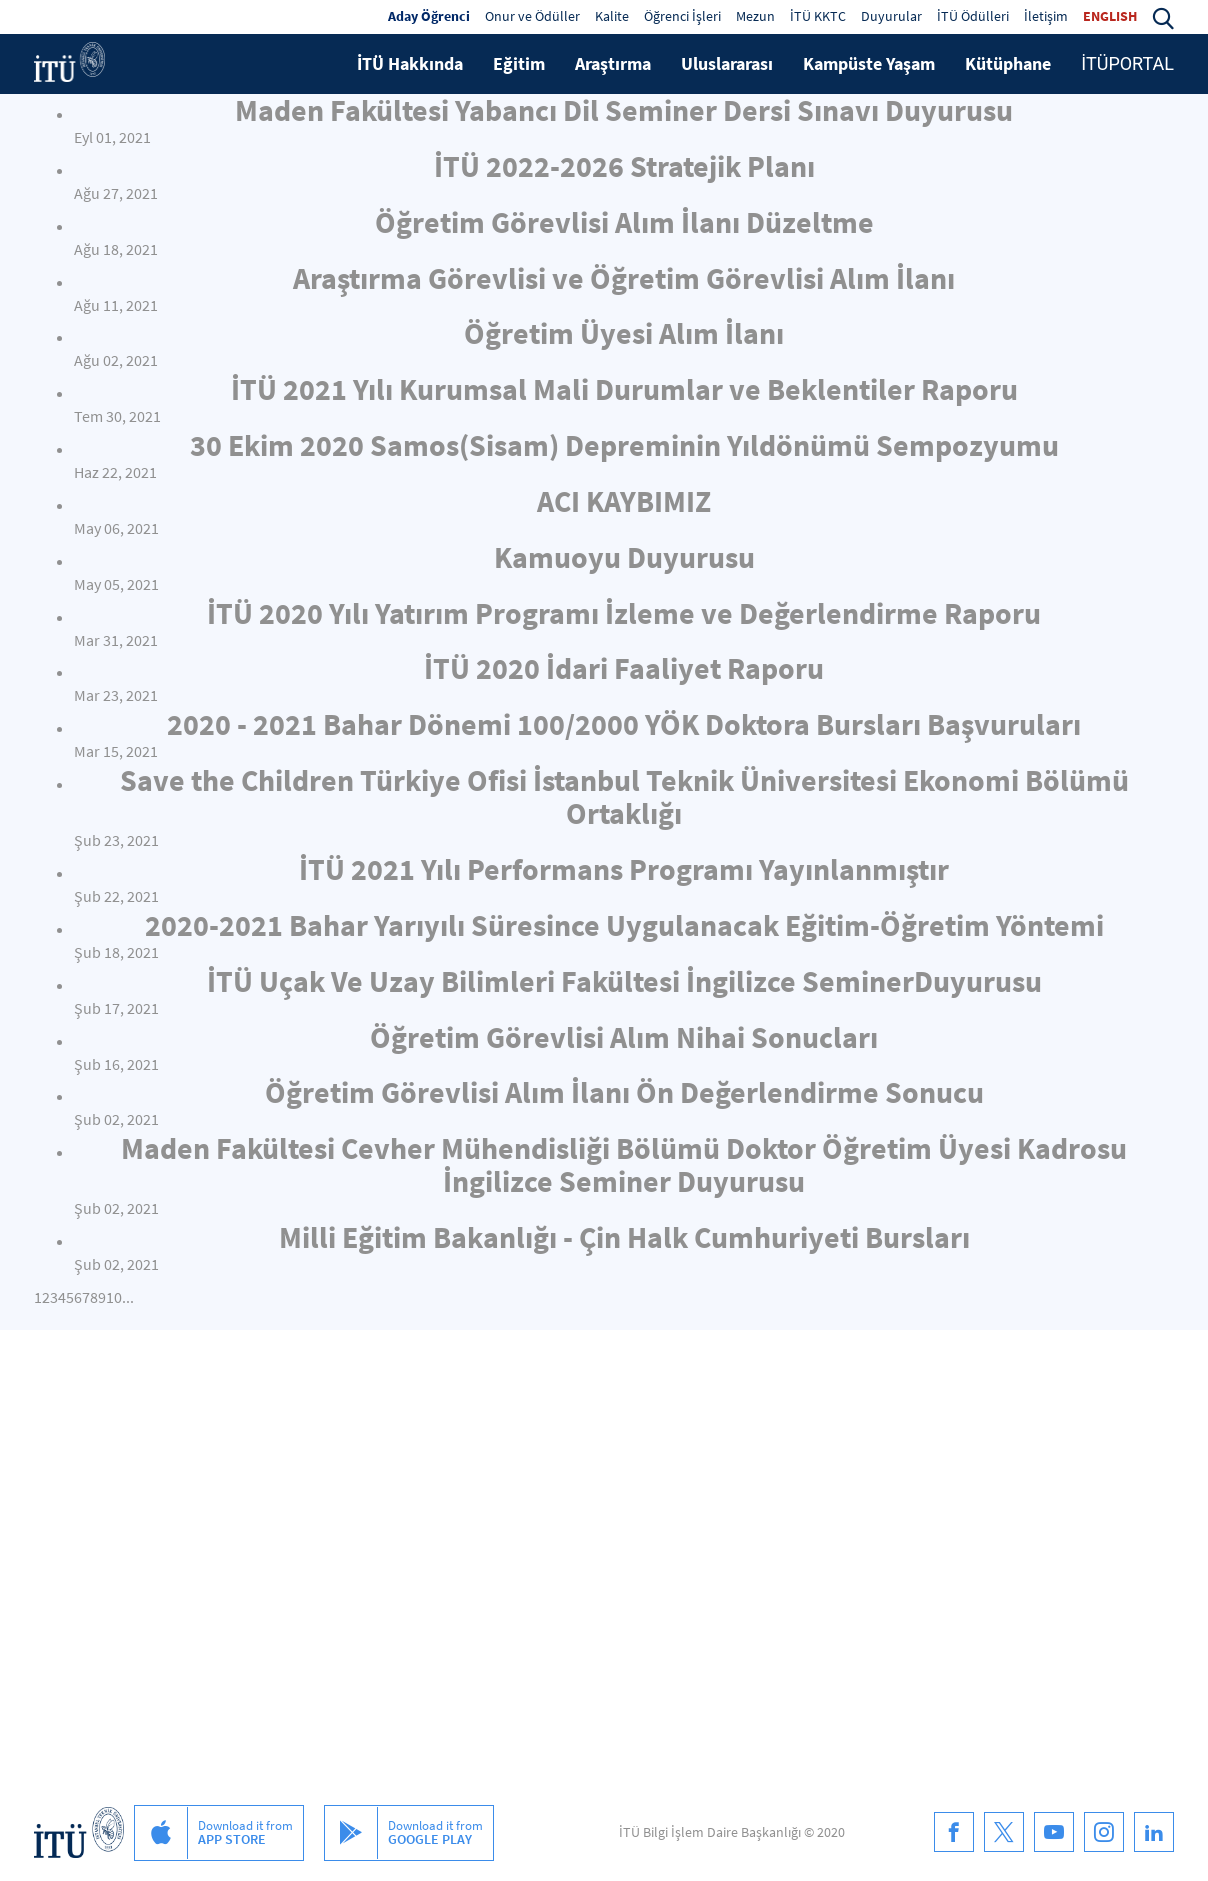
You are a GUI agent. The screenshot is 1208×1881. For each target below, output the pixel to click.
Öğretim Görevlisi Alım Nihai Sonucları (624, 1037)
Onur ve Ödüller (532, 16)
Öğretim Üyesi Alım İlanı (624, 333)
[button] (1163, 16)
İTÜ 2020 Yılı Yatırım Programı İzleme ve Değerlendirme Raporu (624, 613)
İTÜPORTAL (1127, 63)
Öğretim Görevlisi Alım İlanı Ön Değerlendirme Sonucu (624, 1092)
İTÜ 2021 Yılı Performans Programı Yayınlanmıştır (624, 869)
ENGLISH (1110, 16)
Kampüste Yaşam (869, 63)
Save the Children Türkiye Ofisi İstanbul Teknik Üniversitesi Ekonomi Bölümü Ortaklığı (624, 796)
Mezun (755, 16)
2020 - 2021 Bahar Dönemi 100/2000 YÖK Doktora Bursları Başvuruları (624, 724)
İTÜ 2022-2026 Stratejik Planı (624, 166)
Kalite (612, 16)
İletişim (1046, 16)
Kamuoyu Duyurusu (624, 557)
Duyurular (891, 16)
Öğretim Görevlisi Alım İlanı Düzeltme (624, 222)
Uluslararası (727, 63)
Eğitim (519, 63)
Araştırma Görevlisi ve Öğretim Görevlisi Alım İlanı (624, 278)
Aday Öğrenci (429, 16)
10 (114, 1297)
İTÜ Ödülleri (973, 16)
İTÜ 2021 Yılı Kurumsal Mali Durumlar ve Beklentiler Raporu (624, 389)
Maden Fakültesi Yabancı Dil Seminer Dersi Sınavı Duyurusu (624, 110)
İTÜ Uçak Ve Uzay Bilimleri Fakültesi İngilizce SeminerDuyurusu (624, 981)
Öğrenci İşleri (682, 16)
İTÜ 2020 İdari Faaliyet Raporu (624, 668)
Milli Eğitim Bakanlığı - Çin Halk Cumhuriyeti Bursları (624, 1237)
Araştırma (613, 63)
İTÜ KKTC (818, 16)
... (128, 1297)
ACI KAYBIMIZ (624, 501)
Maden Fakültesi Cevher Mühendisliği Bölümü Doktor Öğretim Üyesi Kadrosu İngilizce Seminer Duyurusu (624, 1164)
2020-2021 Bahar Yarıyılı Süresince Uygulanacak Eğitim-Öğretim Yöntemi (624, 925)
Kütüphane (1008, 63)
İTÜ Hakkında (410, 63)
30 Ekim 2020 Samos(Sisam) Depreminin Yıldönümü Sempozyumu (624, 445)
